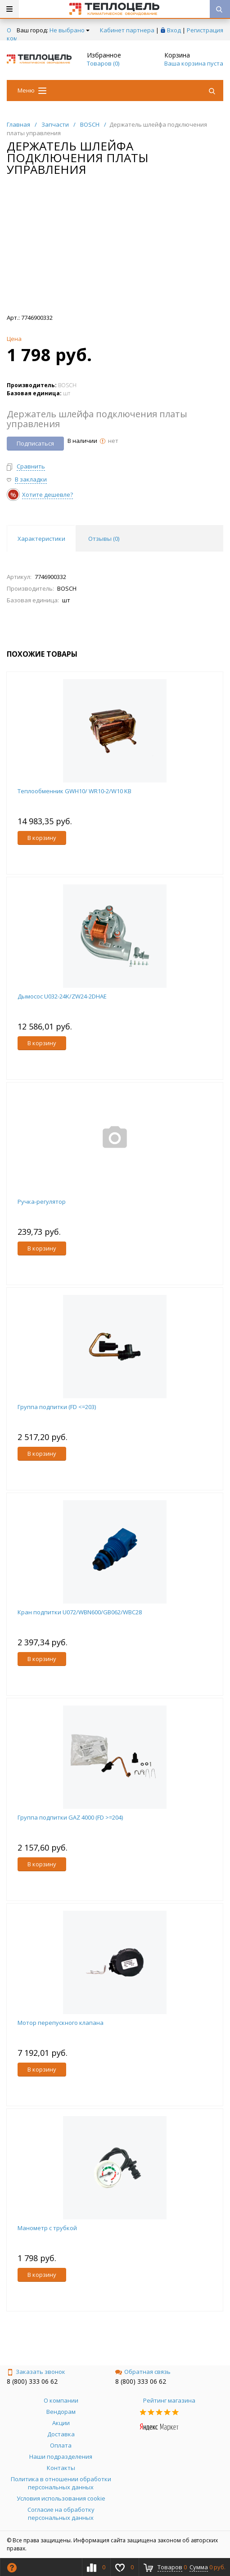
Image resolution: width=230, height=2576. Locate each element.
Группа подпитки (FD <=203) (57, 1407)
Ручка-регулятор (42, 1201)
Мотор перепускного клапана (61, 2023)
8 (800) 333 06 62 (32, 2381)
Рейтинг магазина (169, 2400)
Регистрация (205, 30)
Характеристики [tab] (41, 539)
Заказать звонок (36, 2372)
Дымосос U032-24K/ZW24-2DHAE (62, 996)
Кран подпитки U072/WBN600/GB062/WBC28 (80, 1612)
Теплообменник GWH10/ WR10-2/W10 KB (74, 791)
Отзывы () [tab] (103, 539)
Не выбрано (70, 30)
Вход (174, 30)
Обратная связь (143, 2372)
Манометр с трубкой (47, 2228)
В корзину (41, 838)
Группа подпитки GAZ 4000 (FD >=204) (70, 1817)
